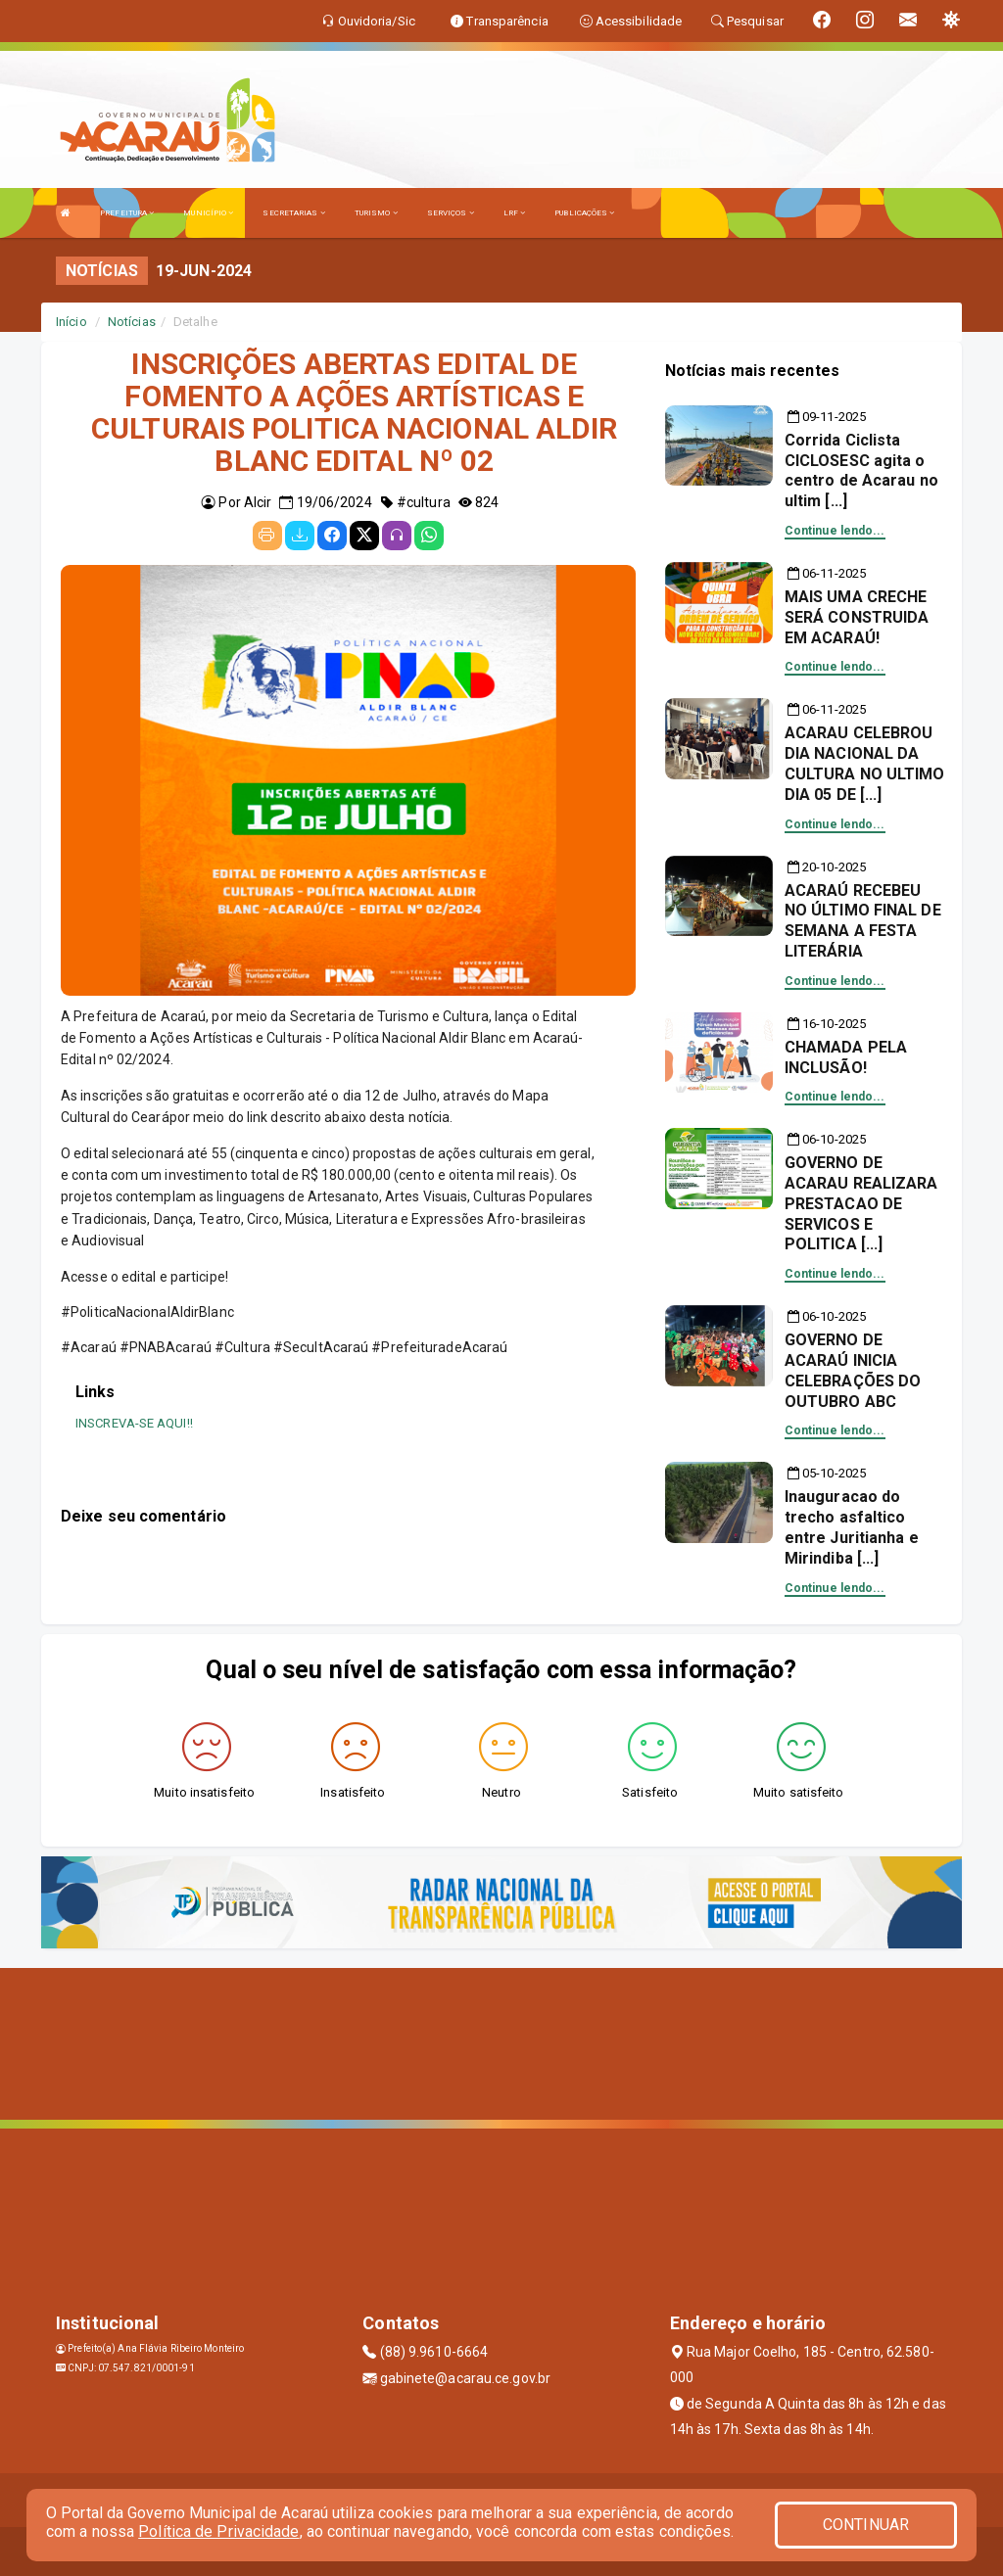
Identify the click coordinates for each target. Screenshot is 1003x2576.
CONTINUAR (866, 2524)
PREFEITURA (127, 213)
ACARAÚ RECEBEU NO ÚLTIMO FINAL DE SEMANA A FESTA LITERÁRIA (863, 920)
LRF (514, 213)
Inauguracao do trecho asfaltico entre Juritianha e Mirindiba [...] (852, 1527)
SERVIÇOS (450, 213)
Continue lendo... (835, 531)
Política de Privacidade (218, 2531)
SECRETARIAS (293, 213)
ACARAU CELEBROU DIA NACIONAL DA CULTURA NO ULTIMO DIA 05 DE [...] (865, 763)
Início (71, 321)
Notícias (132, 321)
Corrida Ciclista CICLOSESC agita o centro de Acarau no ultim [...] (861, 470)
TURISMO (376, 213)
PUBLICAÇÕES (584, 213)
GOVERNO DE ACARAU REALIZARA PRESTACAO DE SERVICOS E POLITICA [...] (861, 1203)
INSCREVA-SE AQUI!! (134, 1423)
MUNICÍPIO (208, 213)
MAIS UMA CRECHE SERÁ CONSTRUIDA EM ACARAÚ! (857, 617)
